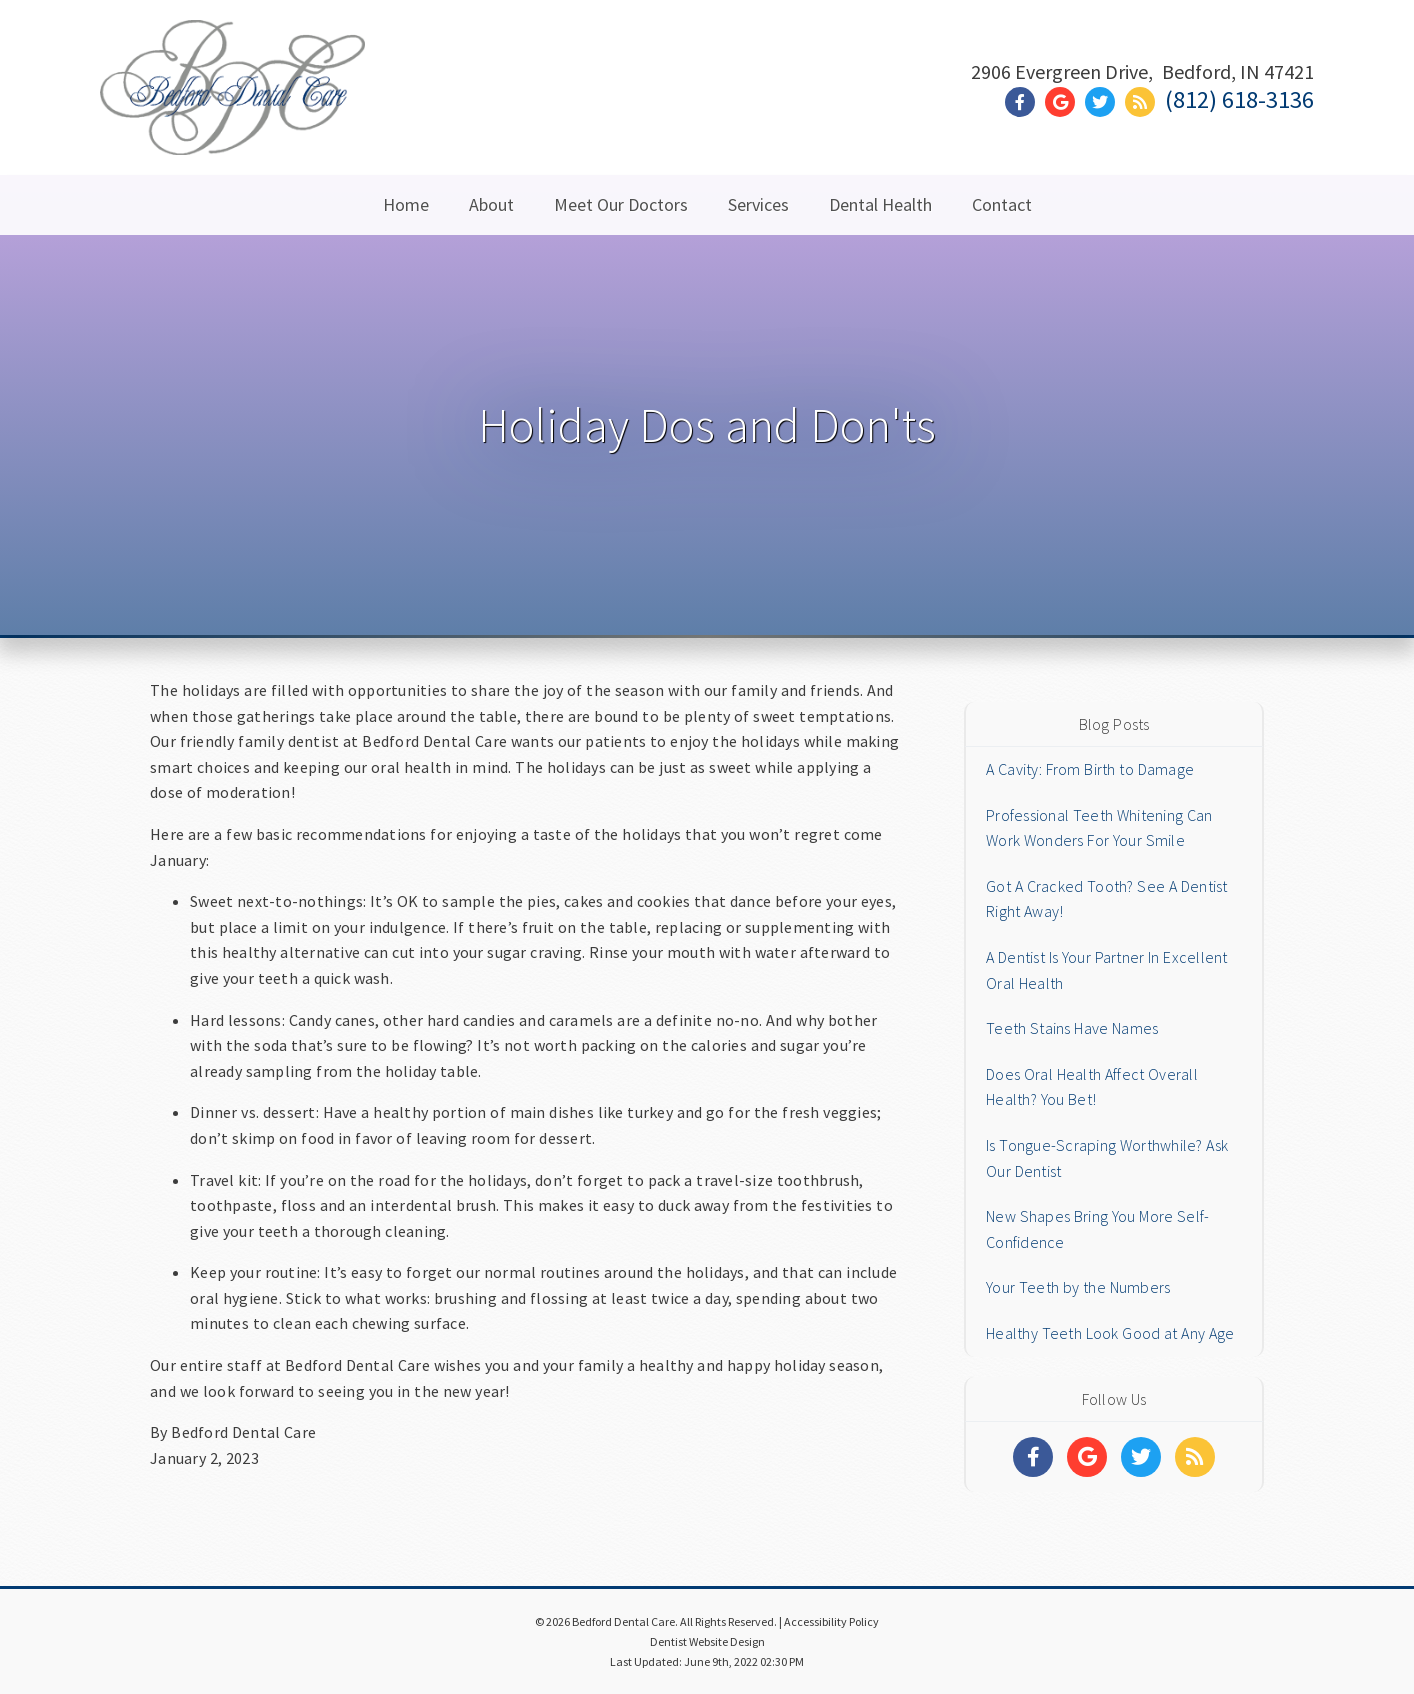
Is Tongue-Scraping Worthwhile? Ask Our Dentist (1107, 1158)
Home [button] (406, 204)
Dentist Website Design (707, 1641)
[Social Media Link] (1025, 102)
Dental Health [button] (880, 204)
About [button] (491, 204)
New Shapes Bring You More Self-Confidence (1097, 1229)
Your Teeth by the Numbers (1078, 1287)
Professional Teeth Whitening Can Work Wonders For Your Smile (1099, 828)
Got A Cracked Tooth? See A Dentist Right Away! (1107, 899)
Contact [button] (1002, 204)
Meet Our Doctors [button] (621, 204)
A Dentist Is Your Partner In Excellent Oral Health (1107, 970)
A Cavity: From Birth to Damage (1090, 769)
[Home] (232, 129)
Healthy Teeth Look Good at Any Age (1110, 1333)
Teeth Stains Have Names (1072, 1028)
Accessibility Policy (831, 1621)
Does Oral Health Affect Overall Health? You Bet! (1092, 1087)
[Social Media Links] (1033, 1457)
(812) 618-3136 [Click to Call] (1239, 99)
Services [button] (758, 204)
